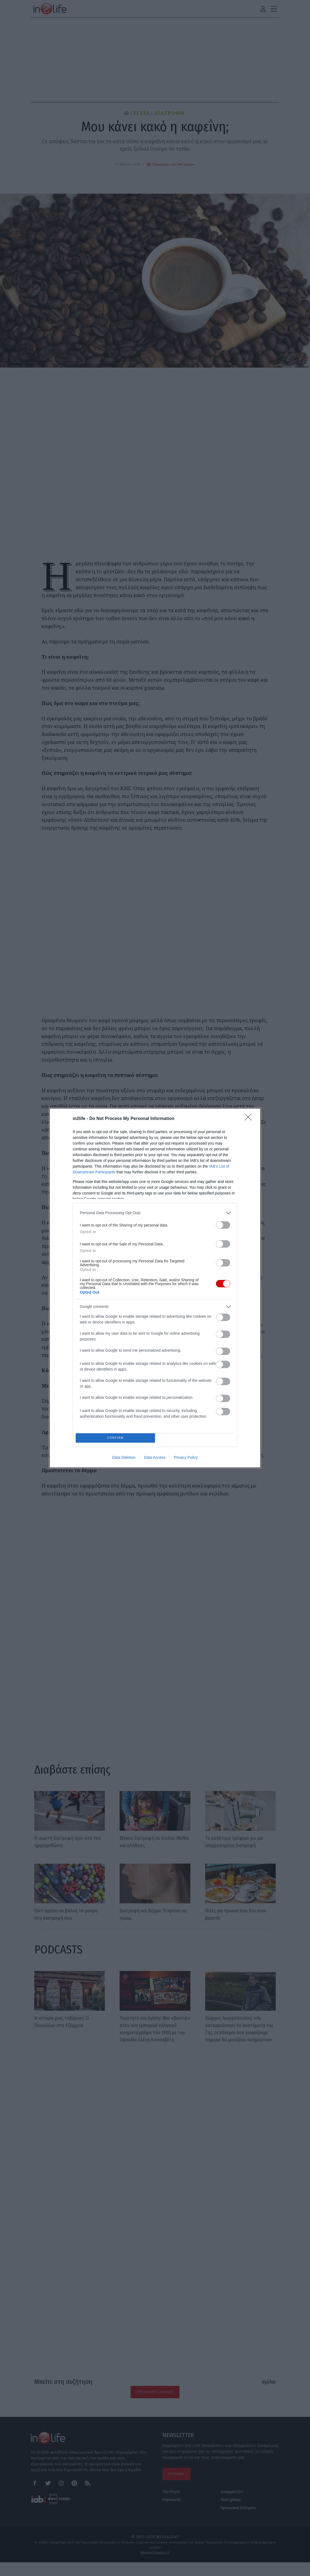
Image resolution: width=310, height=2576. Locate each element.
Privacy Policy (186, 1459)
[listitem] (155, 1211)
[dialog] (155, 1288)
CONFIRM (117, 1438)
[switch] (223, 1223)
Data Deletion (124, 1459)
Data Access (154, 1459)
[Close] (250, 1117)
